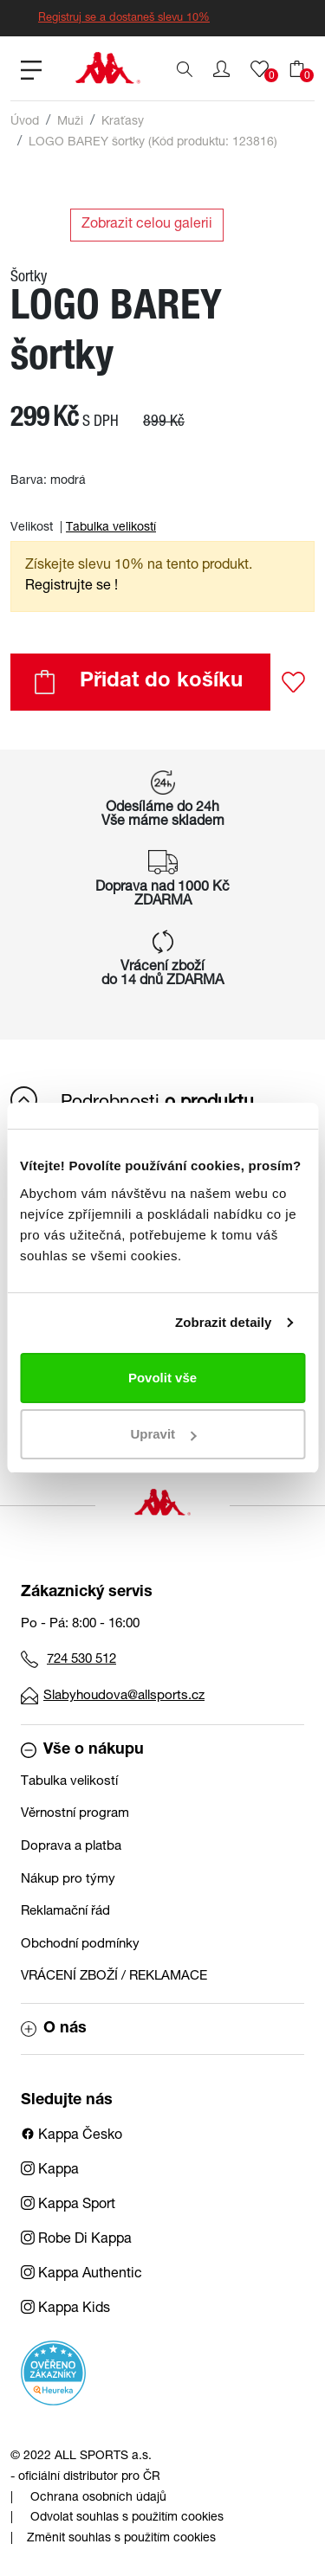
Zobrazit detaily (223, 1322)
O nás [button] (54, 2029)
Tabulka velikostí (111, 528)
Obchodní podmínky (80, 1944)
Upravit (163, 1433)
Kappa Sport (68, 2205)
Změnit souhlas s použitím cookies (121, 2539)
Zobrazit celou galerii (146, 225)
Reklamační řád (65, 1911)
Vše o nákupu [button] (82, 1750)
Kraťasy (122, 122)
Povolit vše (162, 1377)
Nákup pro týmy (68, 1879)
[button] (221, 69)
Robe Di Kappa (76, 2240)
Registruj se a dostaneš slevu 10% (124, 18)
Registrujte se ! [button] (71, 587)
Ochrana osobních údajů (98, 2498)
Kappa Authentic (81, 2275)
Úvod (24, 122)
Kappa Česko (71, 2136)
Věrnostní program (75, 1813)
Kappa (50, 2171)
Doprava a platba (71, 1846)
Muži (70, 122)
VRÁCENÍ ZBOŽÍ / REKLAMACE (114, 1976)
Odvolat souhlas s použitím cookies (127, 2518)
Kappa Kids (65, 2309)
